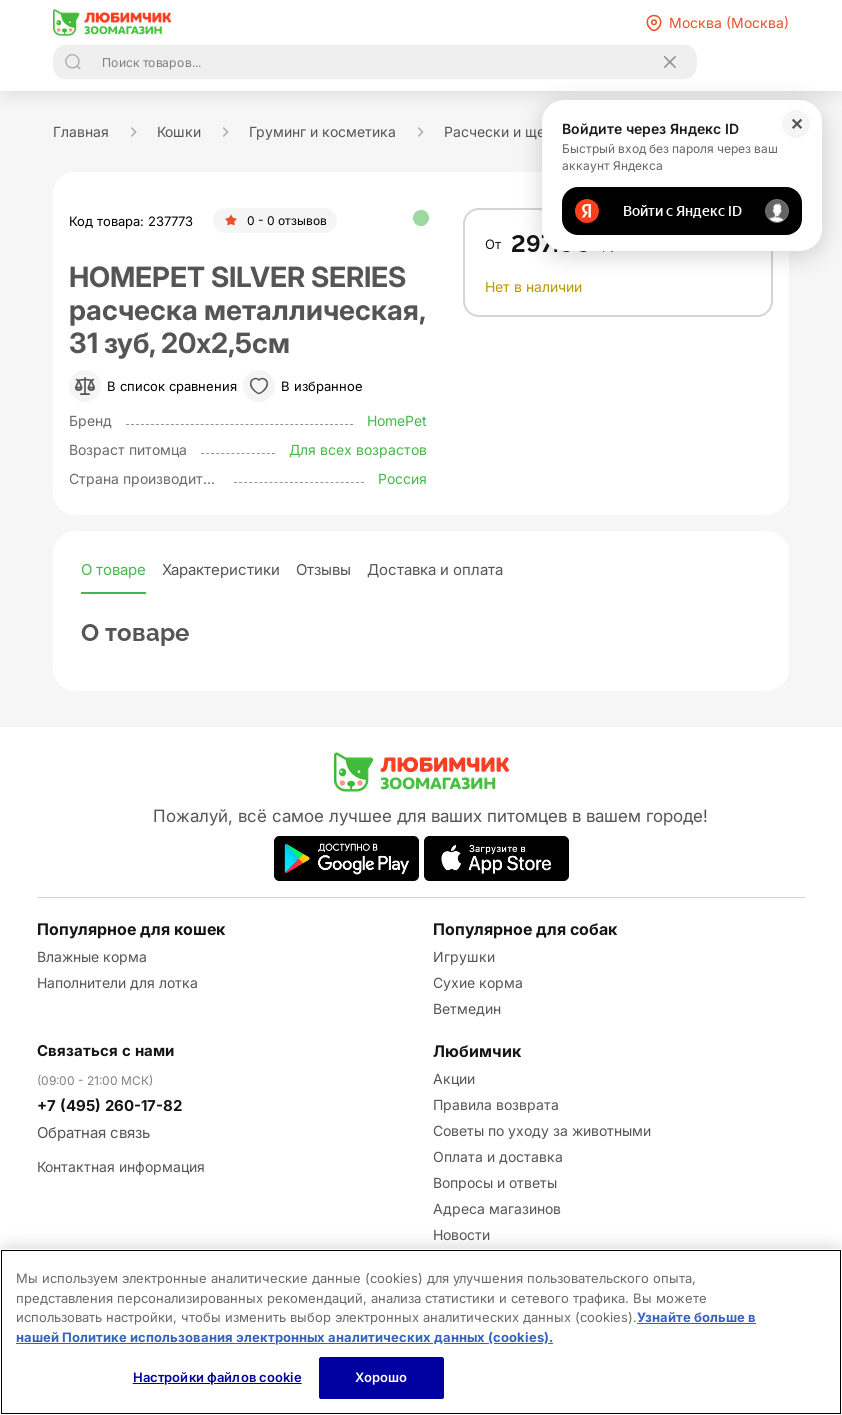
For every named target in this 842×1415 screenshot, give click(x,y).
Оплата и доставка (498, 1156)
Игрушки (464, 956)
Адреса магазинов (497, 1208)
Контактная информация (121, 1166)
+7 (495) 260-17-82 (109, 1105)
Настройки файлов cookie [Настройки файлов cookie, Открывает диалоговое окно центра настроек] (217, 1377)
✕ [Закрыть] (796, 124)
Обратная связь (93, 1132)
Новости (461, 1234)
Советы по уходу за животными (542, 1130)
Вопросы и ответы (495, 1182)
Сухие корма (478, 982)
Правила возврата (496, 1104)
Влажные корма (92, 956)
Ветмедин (467, 1008)
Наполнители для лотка (117, 982)
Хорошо (381, 1377)
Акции (454, 1078)
